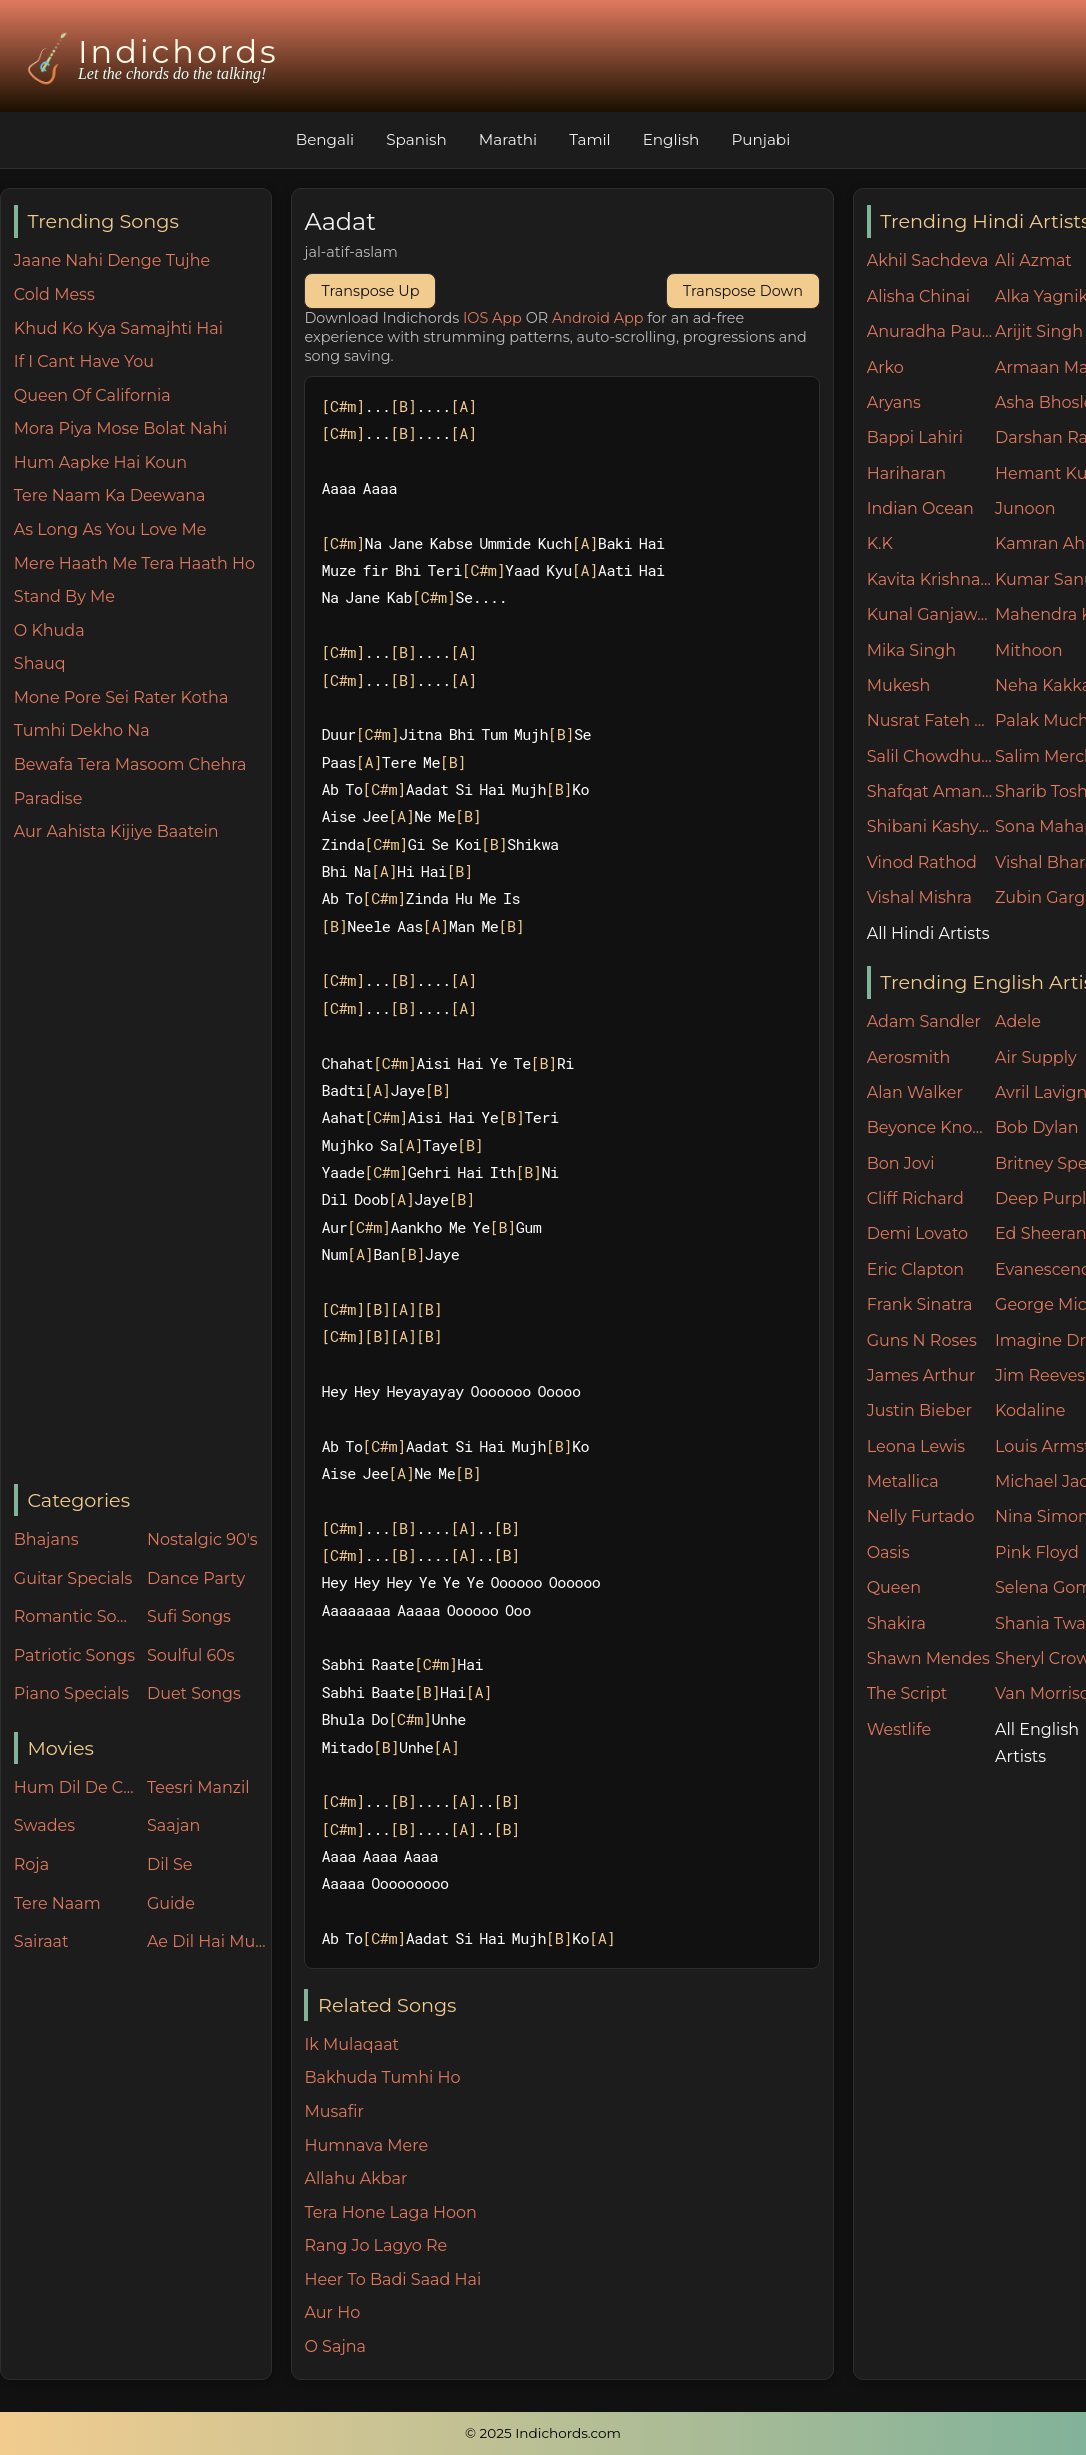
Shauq (40, 663)
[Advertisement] (142, 1165)
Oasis (888, 1552)
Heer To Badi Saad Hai (392, 2279)
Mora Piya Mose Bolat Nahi (121, 428)
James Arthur (921, 1375)
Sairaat (41, 1941)
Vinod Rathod (922, 862)
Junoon (1025, 508)
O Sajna (335, 2346)
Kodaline (1030, 1410)
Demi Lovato (917, 1233)
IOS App (492, 318)
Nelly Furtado (921, 1516)
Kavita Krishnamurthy (931, 579)
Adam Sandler (924, 1021)
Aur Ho (332, 2312)
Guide (171, 1903)
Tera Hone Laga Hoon (390, 2212)
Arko (885, 367)
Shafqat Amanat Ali (931, 791)
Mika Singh (911, 650)
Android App (598, 318)
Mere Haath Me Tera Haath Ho (134, 563)
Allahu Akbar (355, 2178)
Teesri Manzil (198, 1787)
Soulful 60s (191, 1655)
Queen (894, 1587)
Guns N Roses (922, 1340)
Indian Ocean (920, 508)
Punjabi (760, 139)
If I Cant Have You (84, 361)
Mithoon (1029, 650)
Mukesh (899, 685)
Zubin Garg (1040, 897)
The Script (907, 1693)
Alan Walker (915, 1092)
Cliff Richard (915, 1198)
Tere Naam (57, 1903)
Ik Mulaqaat (351, 2044)
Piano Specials (71, 1693)
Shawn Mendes (928, 1658)
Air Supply (1036, 1057)
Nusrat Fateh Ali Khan (931, 720)
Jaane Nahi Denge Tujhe (112, 260)
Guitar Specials (73, 1578)
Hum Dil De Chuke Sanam (76, 1787)
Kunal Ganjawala (931, 614)
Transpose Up (370, 291)
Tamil (590, 139)
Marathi (508, 139)
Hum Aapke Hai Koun (100, 462)
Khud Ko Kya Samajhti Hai (118, 328)
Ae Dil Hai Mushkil (209, 1941)
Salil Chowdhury (931, 756)
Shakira (896, 1623)
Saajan (173, 1825)
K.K (880, 543)
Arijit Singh (1039, 331)
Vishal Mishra (919, 897)
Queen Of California (92, 395)
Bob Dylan (1037, 1127)
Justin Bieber (919, 1410)
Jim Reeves (1040, 1375)
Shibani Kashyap (931, 826)
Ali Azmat (1033, 260)
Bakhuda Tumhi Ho (382, 2077)
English (671, 139)
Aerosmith (909, 1057)
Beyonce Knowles (931, 1127)
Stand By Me (64, 596)
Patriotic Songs (74, 1655)
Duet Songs (194, 1693)
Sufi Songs (189, 1616)
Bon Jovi (901, 1163)
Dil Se (170, 1864)
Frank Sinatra (920, 1304)
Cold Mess (54, 294)
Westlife (899, 1729)
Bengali (325, 139)
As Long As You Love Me (110, 529)
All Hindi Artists (928, 933)
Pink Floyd (1037, 1552)
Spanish (416, 139)
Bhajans (46, 1539)
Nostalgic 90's (202, 1539)
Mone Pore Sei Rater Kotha (121, 697)
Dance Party (196, 1578)
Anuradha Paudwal (931, 331)
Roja (31, 1864)
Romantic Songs (76, 1616)
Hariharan (906, 473)
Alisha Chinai (918, 296)
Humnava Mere (366, 2145)
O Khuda (49, 630)
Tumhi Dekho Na (82, 730)
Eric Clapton (915, 1269)
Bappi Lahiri (915, 437)
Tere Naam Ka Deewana (110, 495)
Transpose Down (743, 291)
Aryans (894, 402)
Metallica (903, 1481)
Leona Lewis (916, 1446)
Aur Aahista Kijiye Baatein (116, 831)
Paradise (48, 798)
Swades (44, 1825)
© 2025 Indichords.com (543, 2433)
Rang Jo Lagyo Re (375, 2245)
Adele (1018, 1021)
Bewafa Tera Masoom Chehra (130, 764)
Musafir (333, 2111)
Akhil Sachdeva (928, 260)
